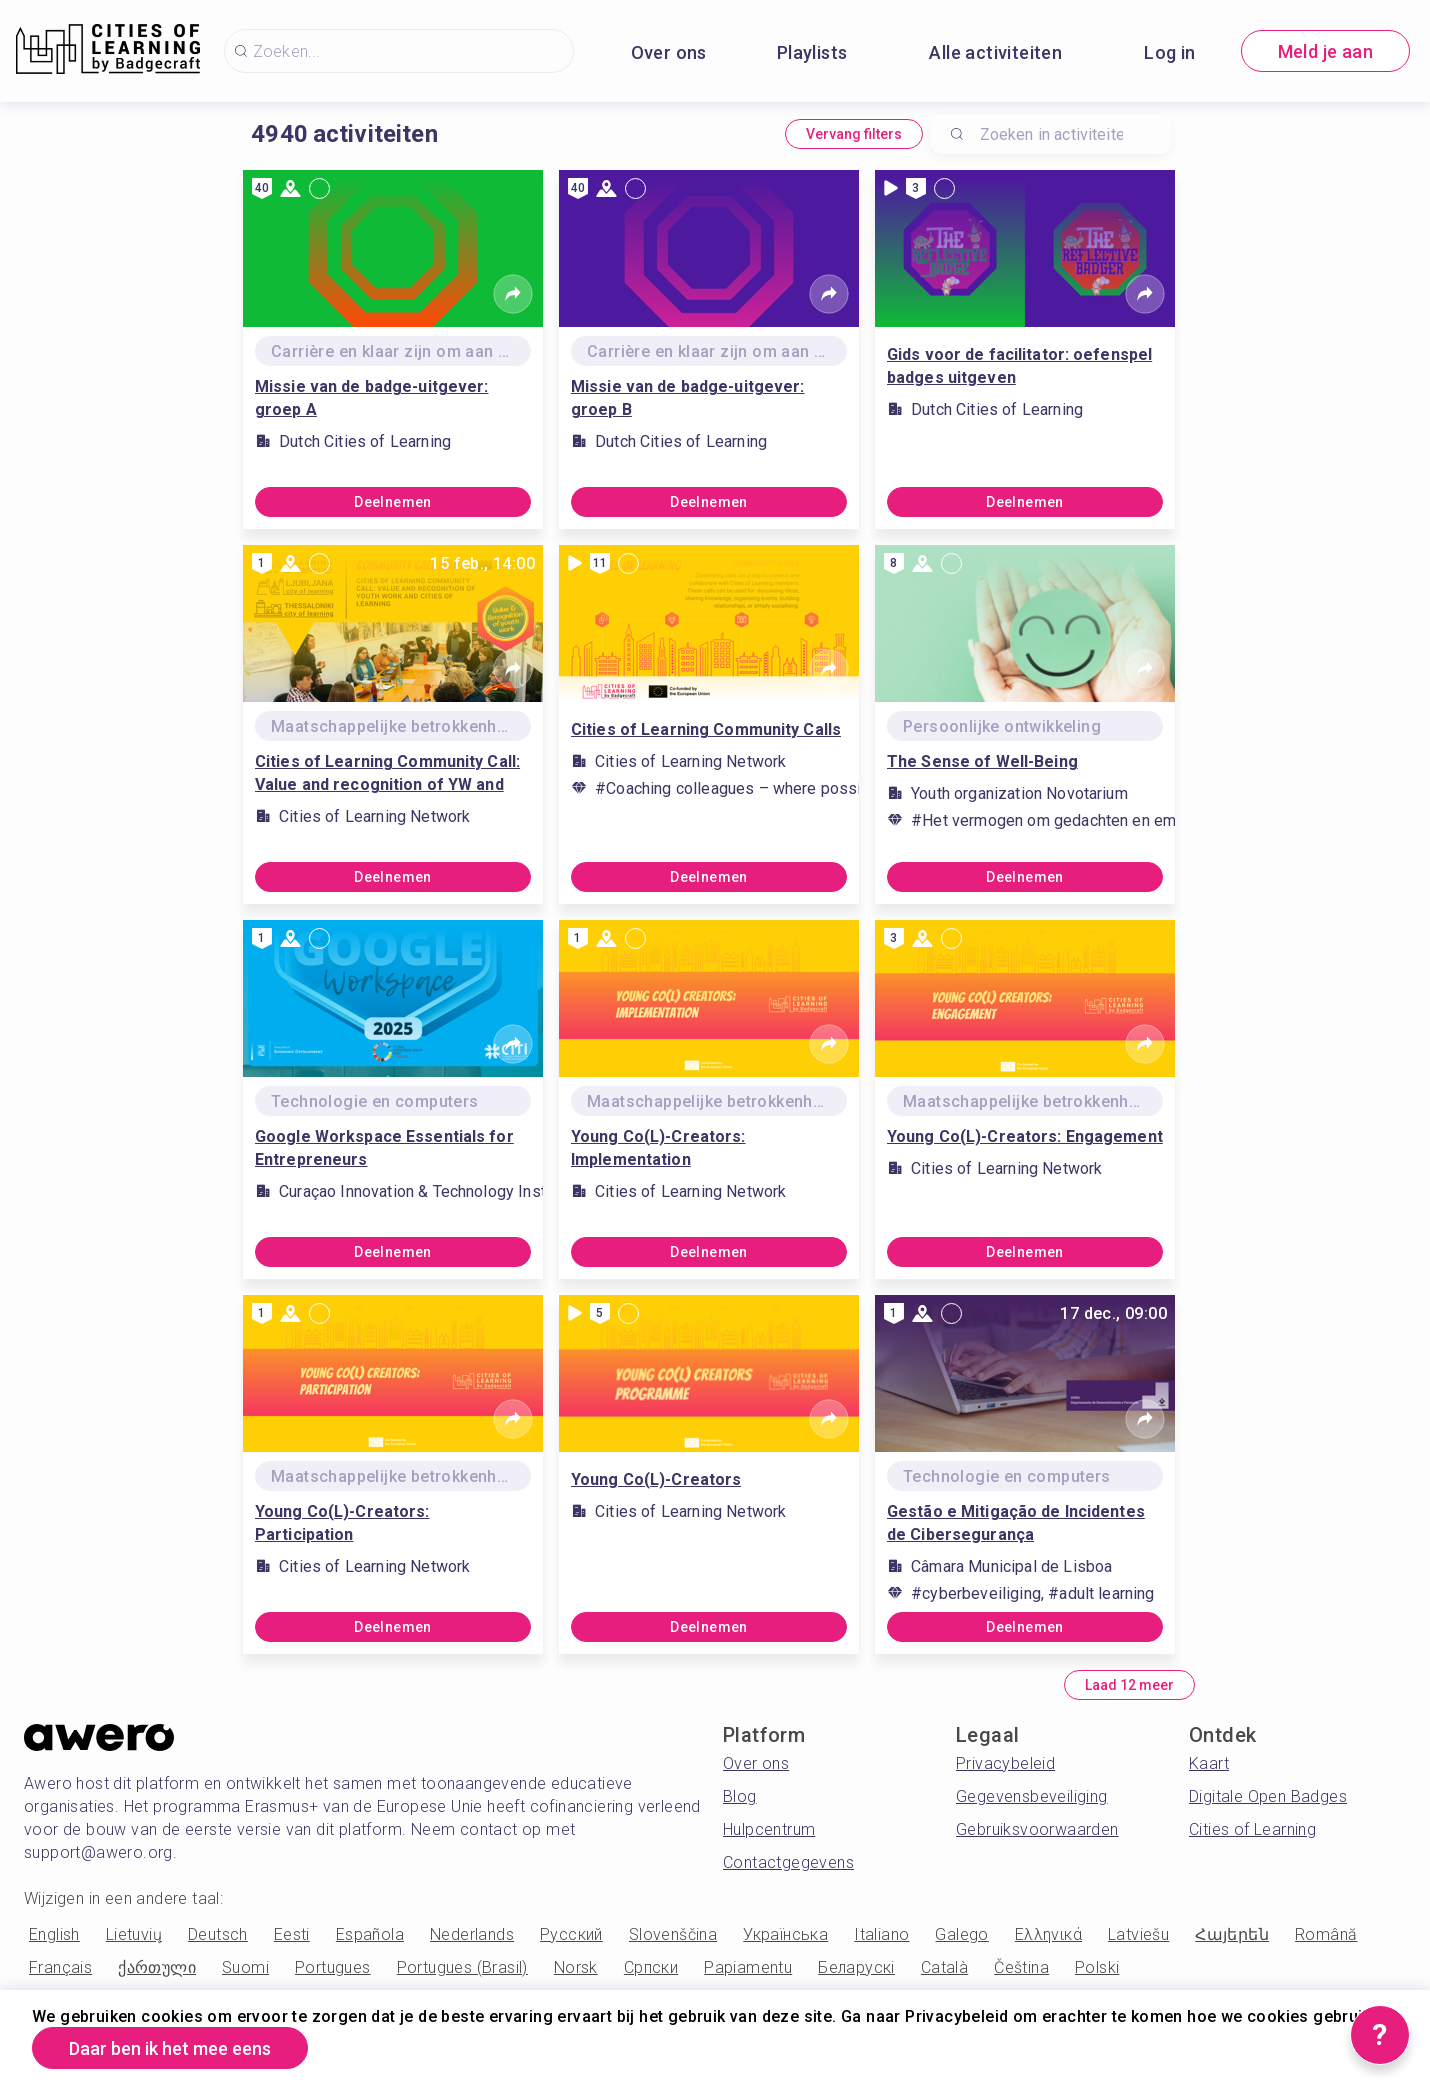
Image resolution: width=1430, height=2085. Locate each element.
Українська (785, 1934)
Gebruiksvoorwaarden (1037, 1829)
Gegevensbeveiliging (1032, 1796)
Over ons (669, 52)
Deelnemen (393, 502)
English (54, 1934)
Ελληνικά (1048, 1934)
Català (944, 1967)
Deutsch (218, 1934)
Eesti (292, 1934)
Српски (651, 1967)
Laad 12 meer (1129, 1685)
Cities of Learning (1252, 1829)
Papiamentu (748, 1967)
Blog (740, 1796)
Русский (571, 1934)
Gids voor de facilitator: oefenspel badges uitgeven (1019, 366)
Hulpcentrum (769, 1829)
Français (60, 1967)
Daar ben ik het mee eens (170, 2048)
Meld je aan (1325, 51)
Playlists (812, 52)
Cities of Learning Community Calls (706, 729)
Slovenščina (673, 1934)
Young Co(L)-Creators (656, 1479)
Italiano (881, 1934)
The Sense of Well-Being (982, 761)
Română (1326, 1934)
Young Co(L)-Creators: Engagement (1025, 1136)
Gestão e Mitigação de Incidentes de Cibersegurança (1016, 1523)
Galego (961, 1934)
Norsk (576, 1967)
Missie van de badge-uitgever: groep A (371, 398)
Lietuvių (134, 1934)
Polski (1097, 1967)
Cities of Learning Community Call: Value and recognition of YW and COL (387, 774)
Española (370, 1934)
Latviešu (1138, 1934)
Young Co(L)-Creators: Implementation (658, 1148)
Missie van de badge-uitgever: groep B (687, 398)
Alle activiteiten (995, 52)
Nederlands (472, 1934)
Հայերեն (1232, 1934)
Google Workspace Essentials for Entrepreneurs (384, 1148)
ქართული (157, 1967)
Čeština (1021, 1967)
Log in (1169, 52)
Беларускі (856, 1967)
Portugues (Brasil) (462, 1967)
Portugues (333, 1967)
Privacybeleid (1005, 1763)
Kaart (1209, 1763)
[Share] (513, 294)
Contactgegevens (788, 1862)
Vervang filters (854, 134)
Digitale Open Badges (1268, 1796)
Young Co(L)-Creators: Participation (342, 1523)
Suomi (245, 1967)
